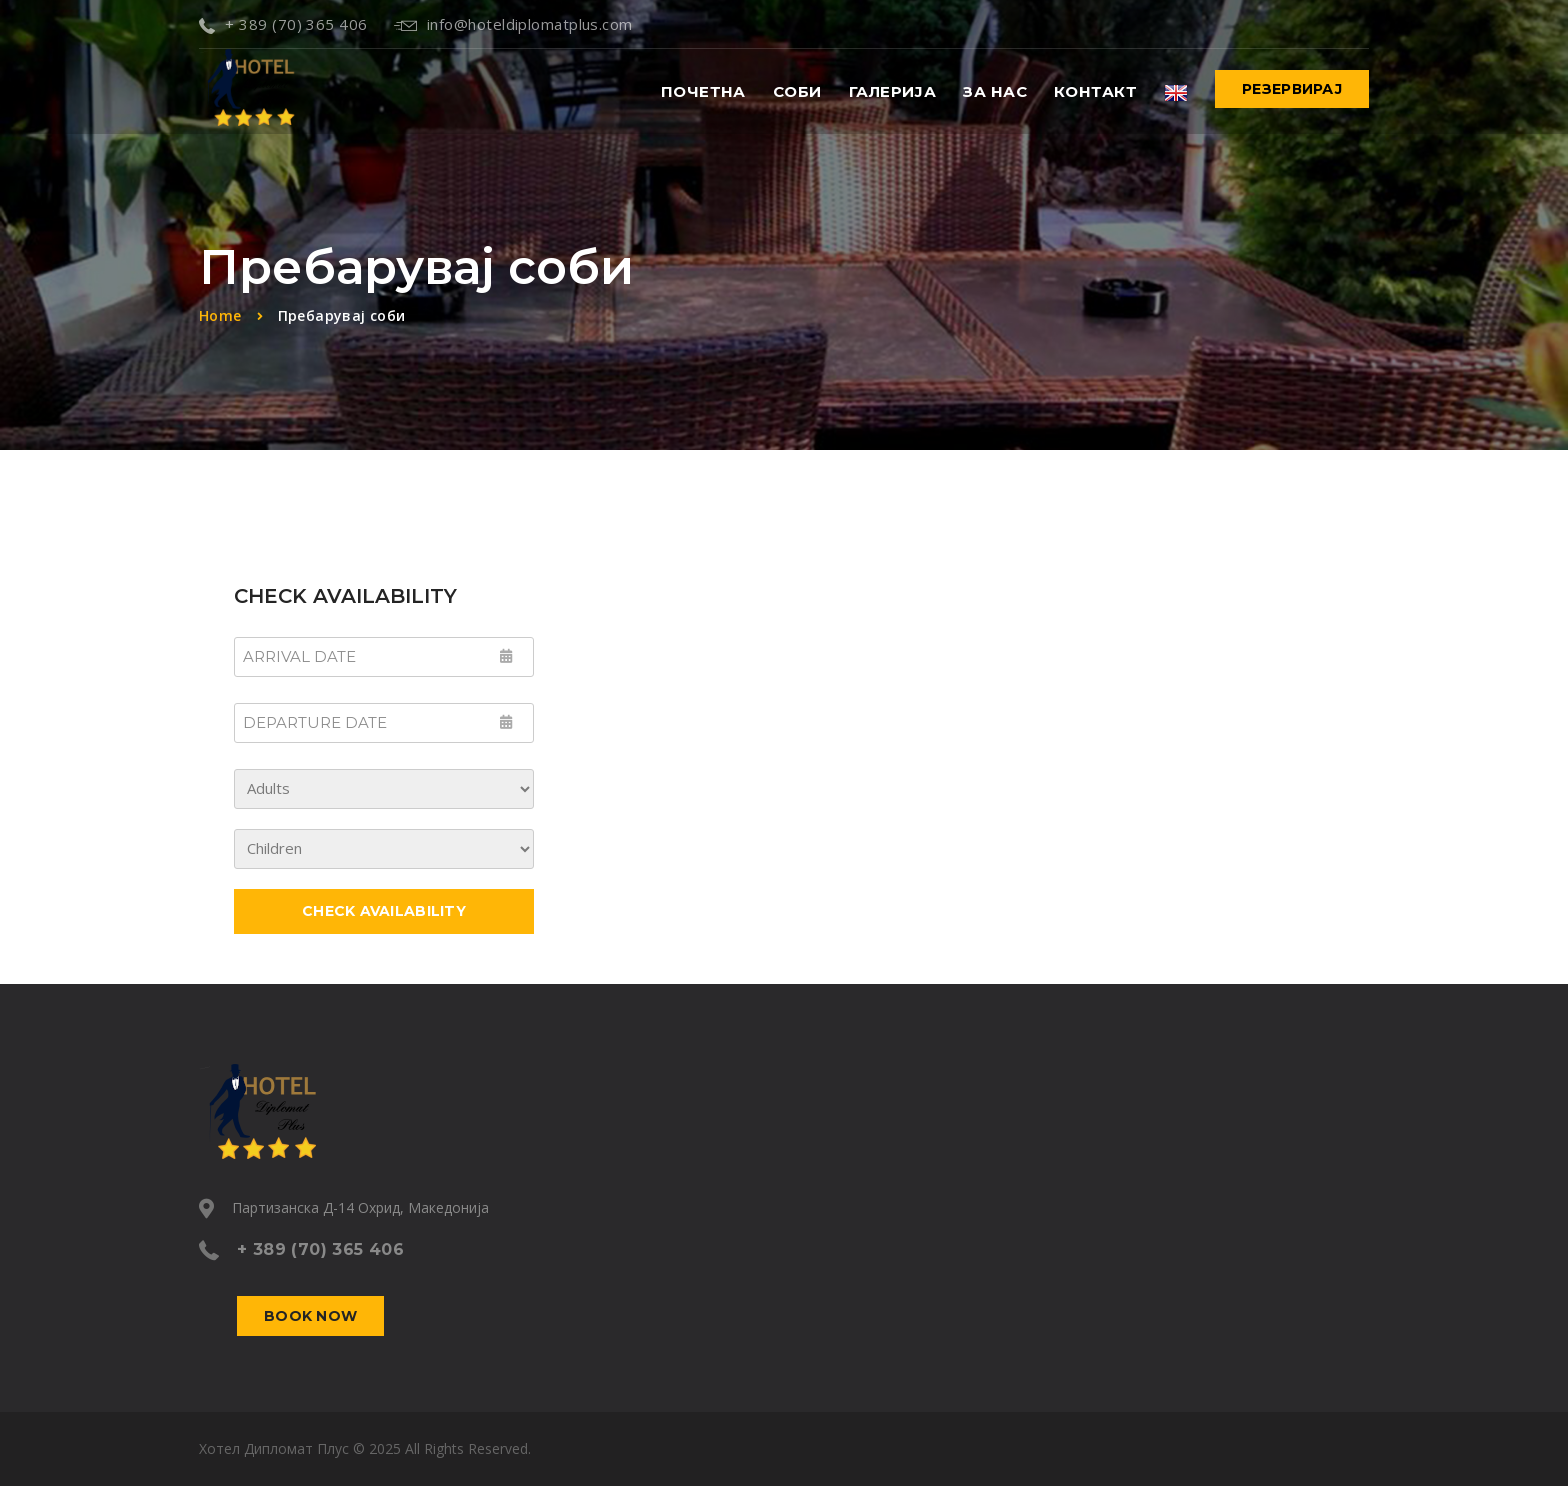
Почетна (703, 91)
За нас (995, 91)
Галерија (893, 91)
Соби (797, 91)
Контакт (1095, 91)
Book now (310, 1316)
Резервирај (1292, 89)
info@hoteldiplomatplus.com (513, 24)
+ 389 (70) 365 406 (283, 24)
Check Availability (384, 911)
